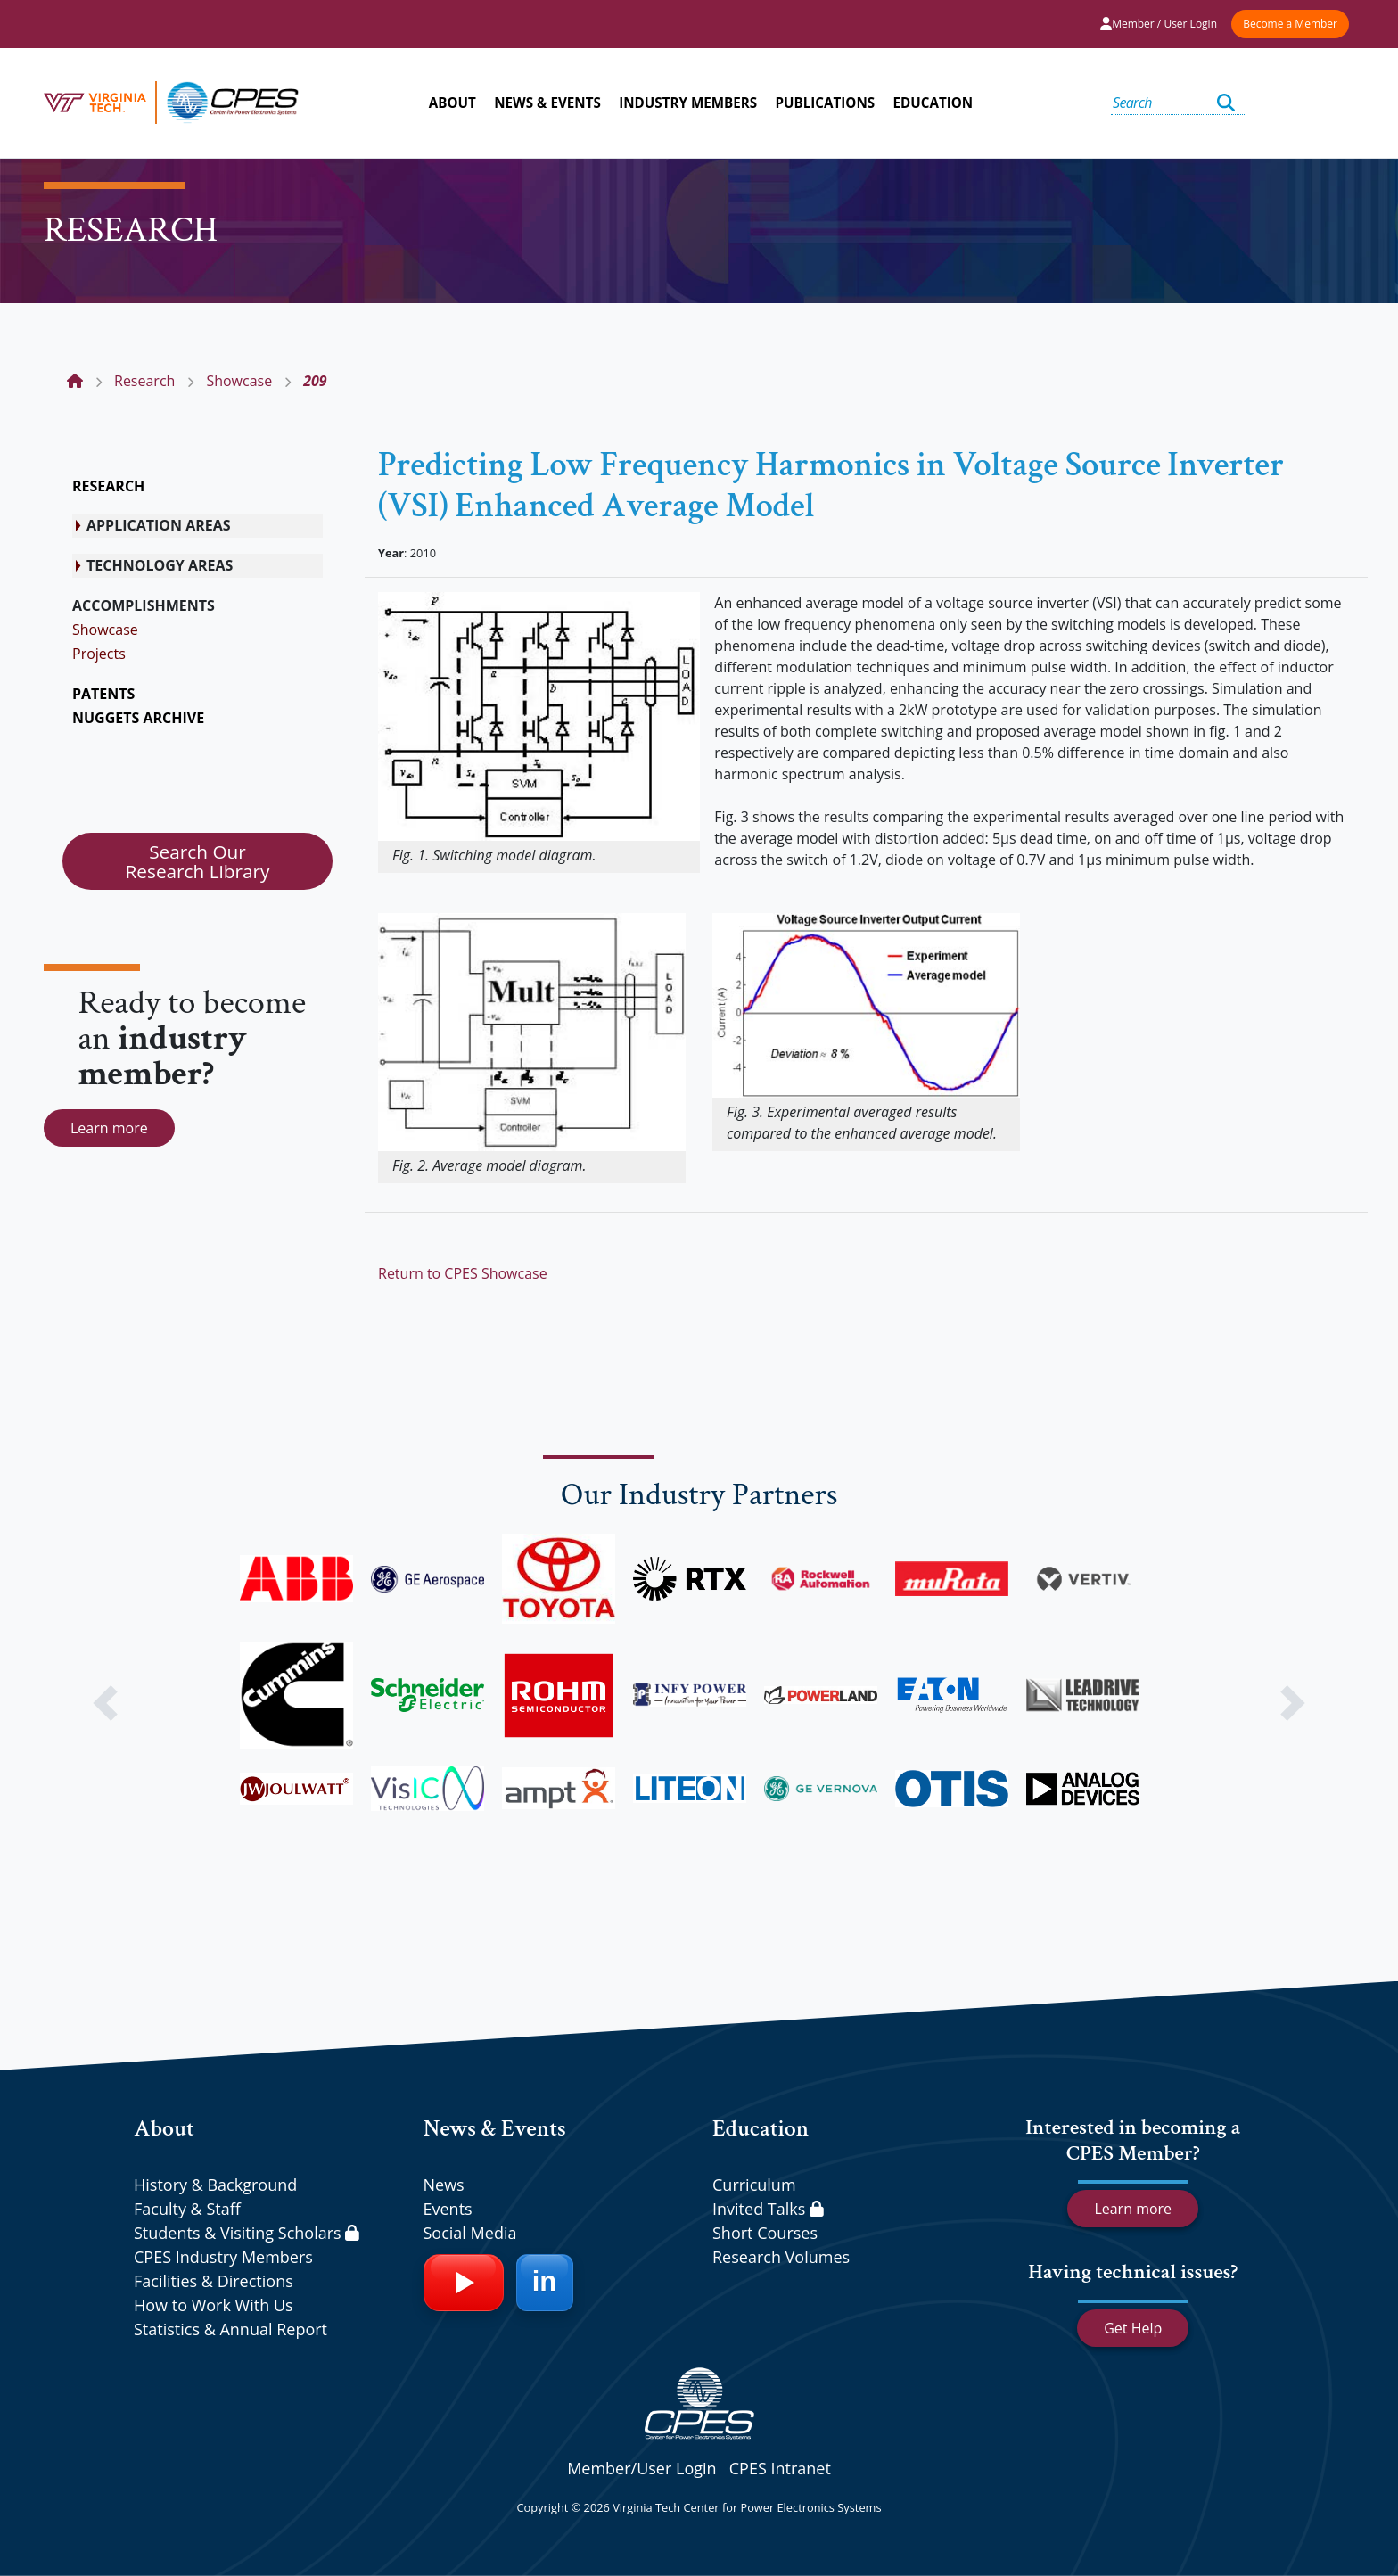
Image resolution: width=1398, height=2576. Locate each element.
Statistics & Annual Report (230, 2329)
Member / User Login (1158, 23)
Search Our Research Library (197, 861)
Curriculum (754, 2184)
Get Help (1133, 2328)
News (444, 2184)
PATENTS (103, 694)
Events (448, 2208)
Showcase (105, 629)
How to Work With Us (213, 2305)
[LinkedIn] (544, 2282)
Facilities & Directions (213, 2281)
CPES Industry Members (223, 2256)
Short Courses (765, 2232)
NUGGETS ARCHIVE (138, 718)
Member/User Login (641, 2468)
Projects (99, 653)
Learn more (109, 1128)
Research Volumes (781, 2256)
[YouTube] (464, 2282)
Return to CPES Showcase (462, 1273)
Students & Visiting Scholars (246, 2232)
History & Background (215, 2184)
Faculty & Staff (187, 2208)
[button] (105, 1703)
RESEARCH (108, 486)
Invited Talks (768, 2208)
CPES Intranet (780, 2468)
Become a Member (1290, 23)
